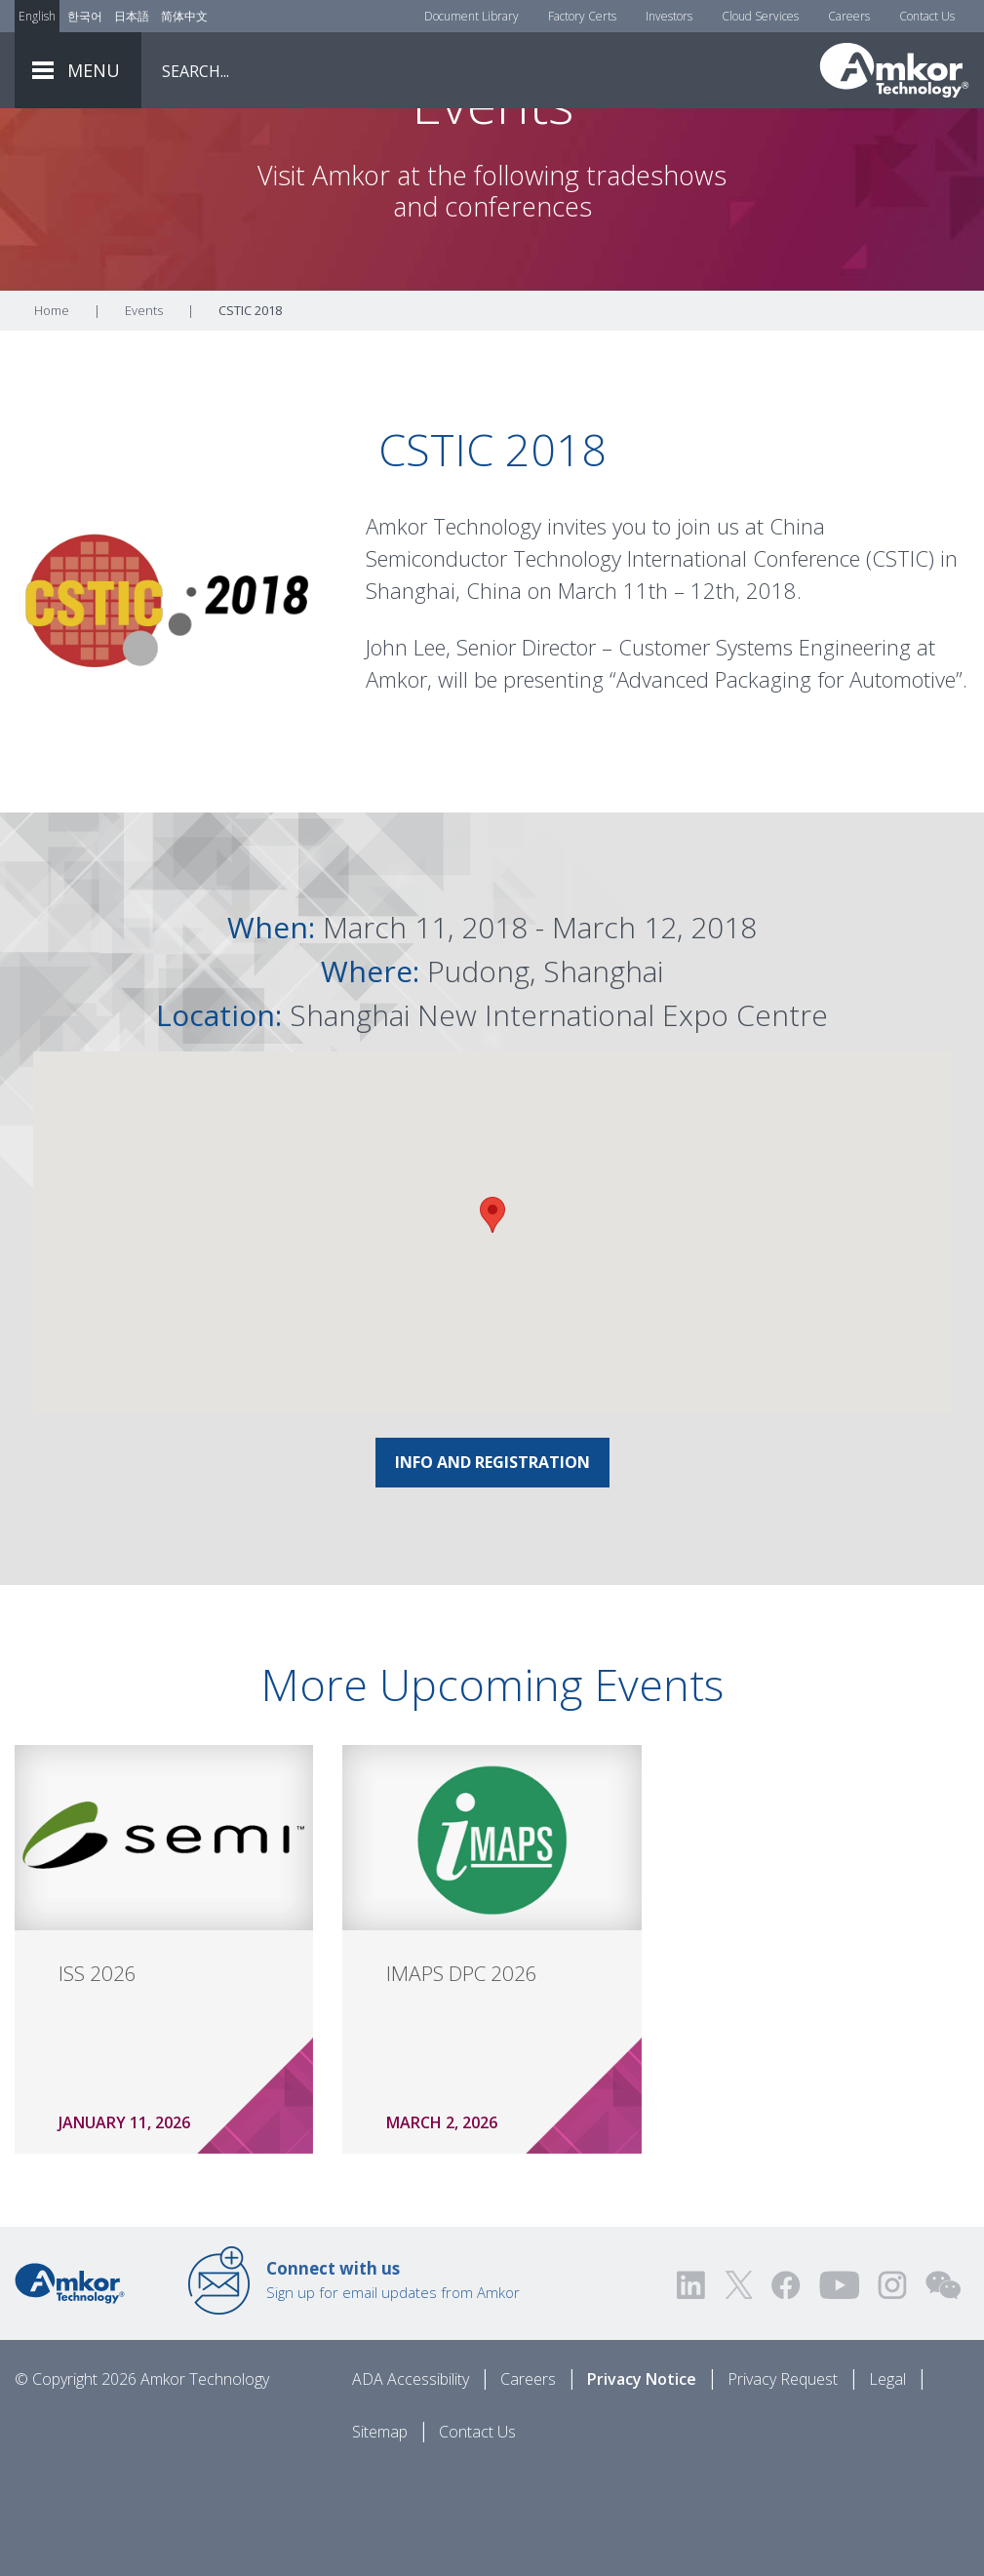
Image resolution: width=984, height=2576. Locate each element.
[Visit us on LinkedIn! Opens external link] (692, 2391)
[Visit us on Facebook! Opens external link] (785, 2391)
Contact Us (927, 16)
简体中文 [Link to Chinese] (184, 16)
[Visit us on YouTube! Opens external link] (838, 2391)
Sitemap (380, 2538)
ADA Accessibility (410, 2485)
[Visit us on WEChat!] (943, 2391)
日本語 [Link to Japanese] (131, 16)
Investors (669, 16)
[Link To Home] (894, 70)
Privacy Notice (641, 2485)
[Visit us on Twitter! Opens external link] (739, 2391)
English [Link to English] (37, 16)
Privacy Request (783, 2485)
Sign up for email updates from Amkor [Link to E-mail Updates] (393, 2385)
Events (144, 416)
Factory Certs (582, 16)
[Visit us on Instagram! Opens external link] (892, 2391)
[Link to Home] (70, 2387)
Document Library (471, 16)
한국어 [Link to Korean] (84, 16)
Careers (849, 16)
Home (51, 416)
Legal (887, 2485)
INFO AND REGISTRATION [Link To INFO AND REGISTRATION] (492, 1568)
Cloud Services (760, 16)
